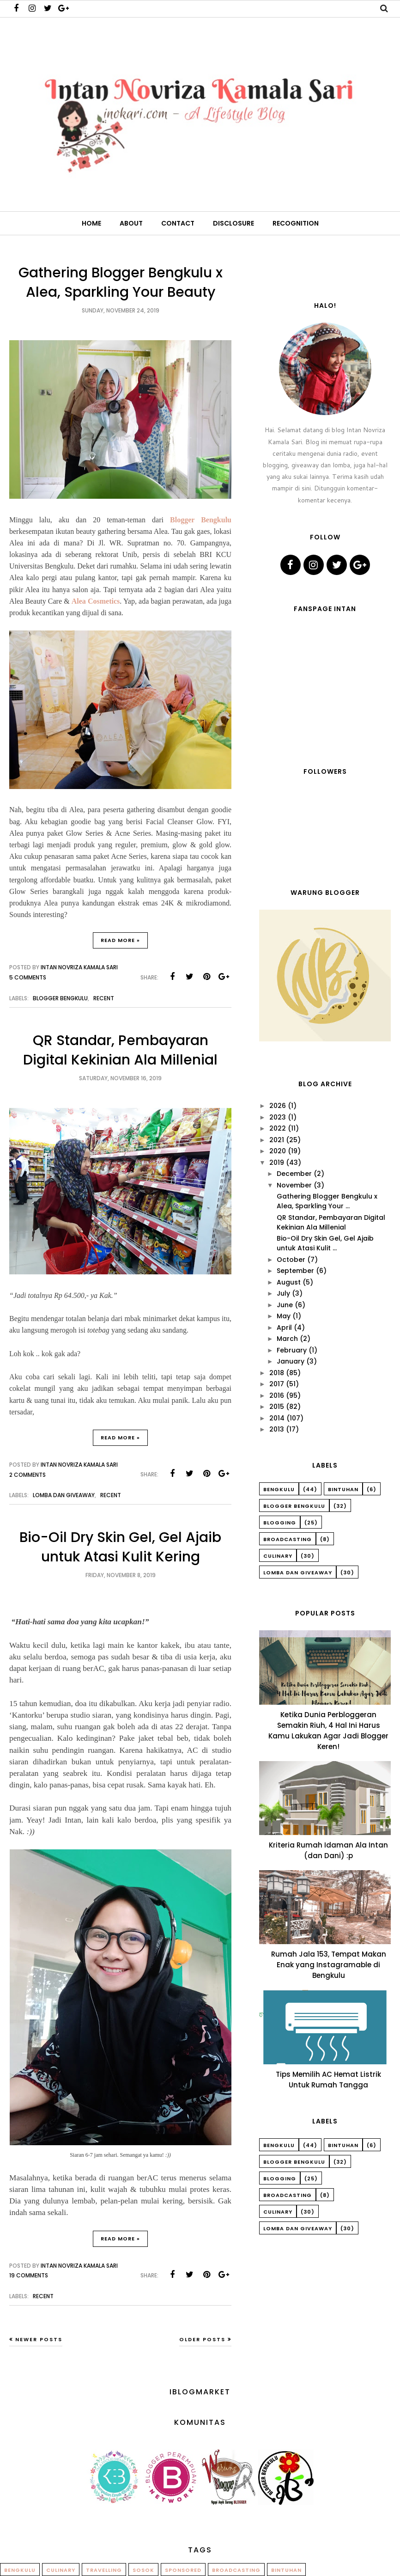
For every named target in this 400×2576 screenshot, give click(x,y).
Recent (103, 998)
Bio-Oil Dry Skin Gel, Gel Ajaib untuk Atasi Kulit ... (325, 1243)
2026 (277, 1105)
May (284, 1316)
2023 (277, 1117)
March (287, 1338)
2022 (277, 1128)
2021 (276, 1139)
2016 (276, 1395)
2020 (277, 1151)
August (289, 1282)
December (294, 1173)
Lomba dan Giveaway (64, 1495)
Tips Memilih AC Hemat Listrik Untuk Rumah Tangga (328, 2079)
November (294, 1185)
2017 (276, 1384)
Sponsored (183, 2570)
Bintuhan (343, 1489)
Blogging (279, 1522)
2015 (276, 1406)
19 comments (28, 2275)
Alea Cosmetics (96, 601)
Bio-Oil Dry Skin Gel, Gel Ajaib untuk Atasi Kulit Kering (120, 1547)
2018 (276, 1372)
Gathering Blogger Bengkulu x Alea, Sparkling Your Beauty (120, 282)
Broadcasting (287, 1539)
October (291, 1259)
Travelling (104, 2570)
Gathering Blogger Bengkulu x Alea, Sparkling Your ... (327, 1201)
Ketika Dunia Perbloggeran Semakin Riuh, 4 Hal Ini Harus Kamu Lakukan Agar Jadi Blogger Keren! (328, 1730)
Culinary (277, 1556)
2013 (276, 1429)
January (290, 1361)
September (295, 1270)
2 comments (27, 1475)
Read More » (120, 940)
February (292, 1350)
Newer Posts (38, 2339)
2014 (277, 1418)
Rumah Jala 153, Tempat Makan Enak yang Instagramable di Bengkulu (328, 1964)
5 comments (27, 977)
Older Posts (202, 2339)
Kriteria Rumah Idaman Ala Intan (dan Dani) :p (328, 1850)
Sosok (143, 2570)
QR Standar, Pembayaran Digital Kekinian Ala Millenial (120, 1050)
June (285, 1304)
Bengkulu (279, 1489)
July (283, 1293)
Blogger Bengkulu (200, 520)
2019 (276, 1162)
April (284, 1327)
